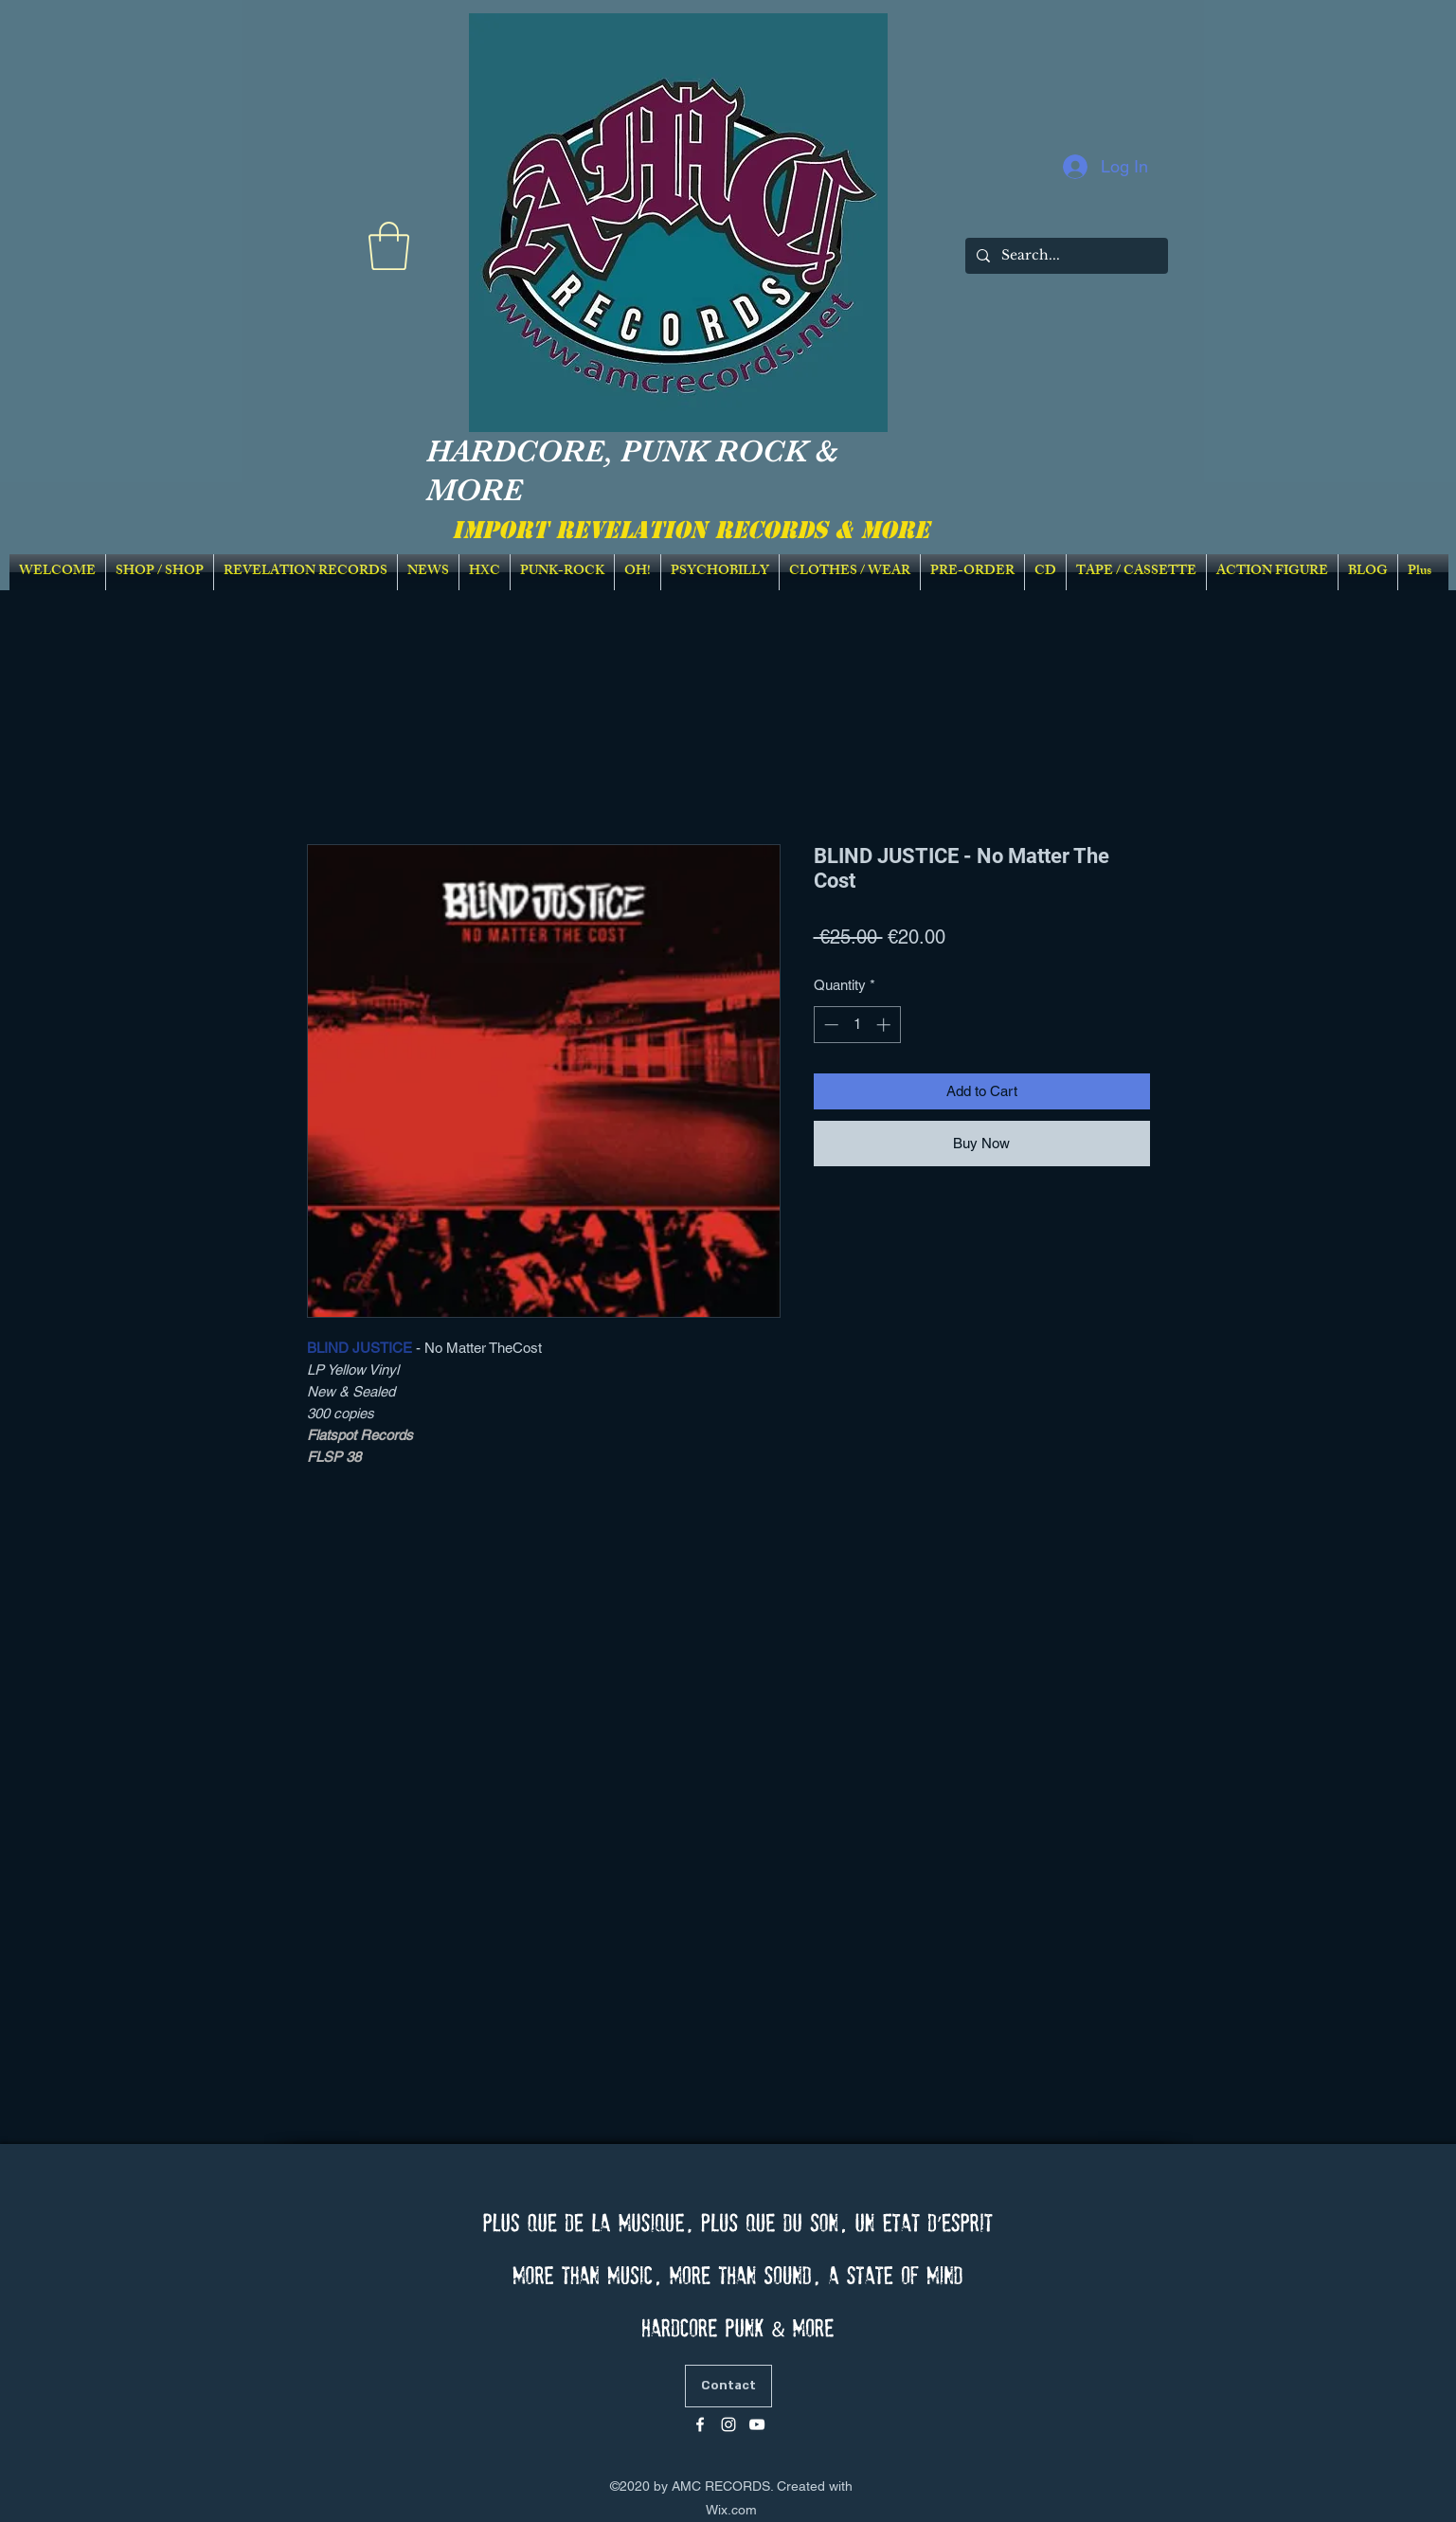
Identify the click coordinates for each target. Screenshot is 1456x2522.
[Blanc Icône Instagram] (728, 2424)
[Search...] (1064, 256)
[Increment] (885, 1024)
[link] (388, 246)
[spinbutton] (856, 1024)
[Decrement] (829, 1024)
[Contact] (728, 2386)
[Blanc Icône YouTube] (756, 2424)
